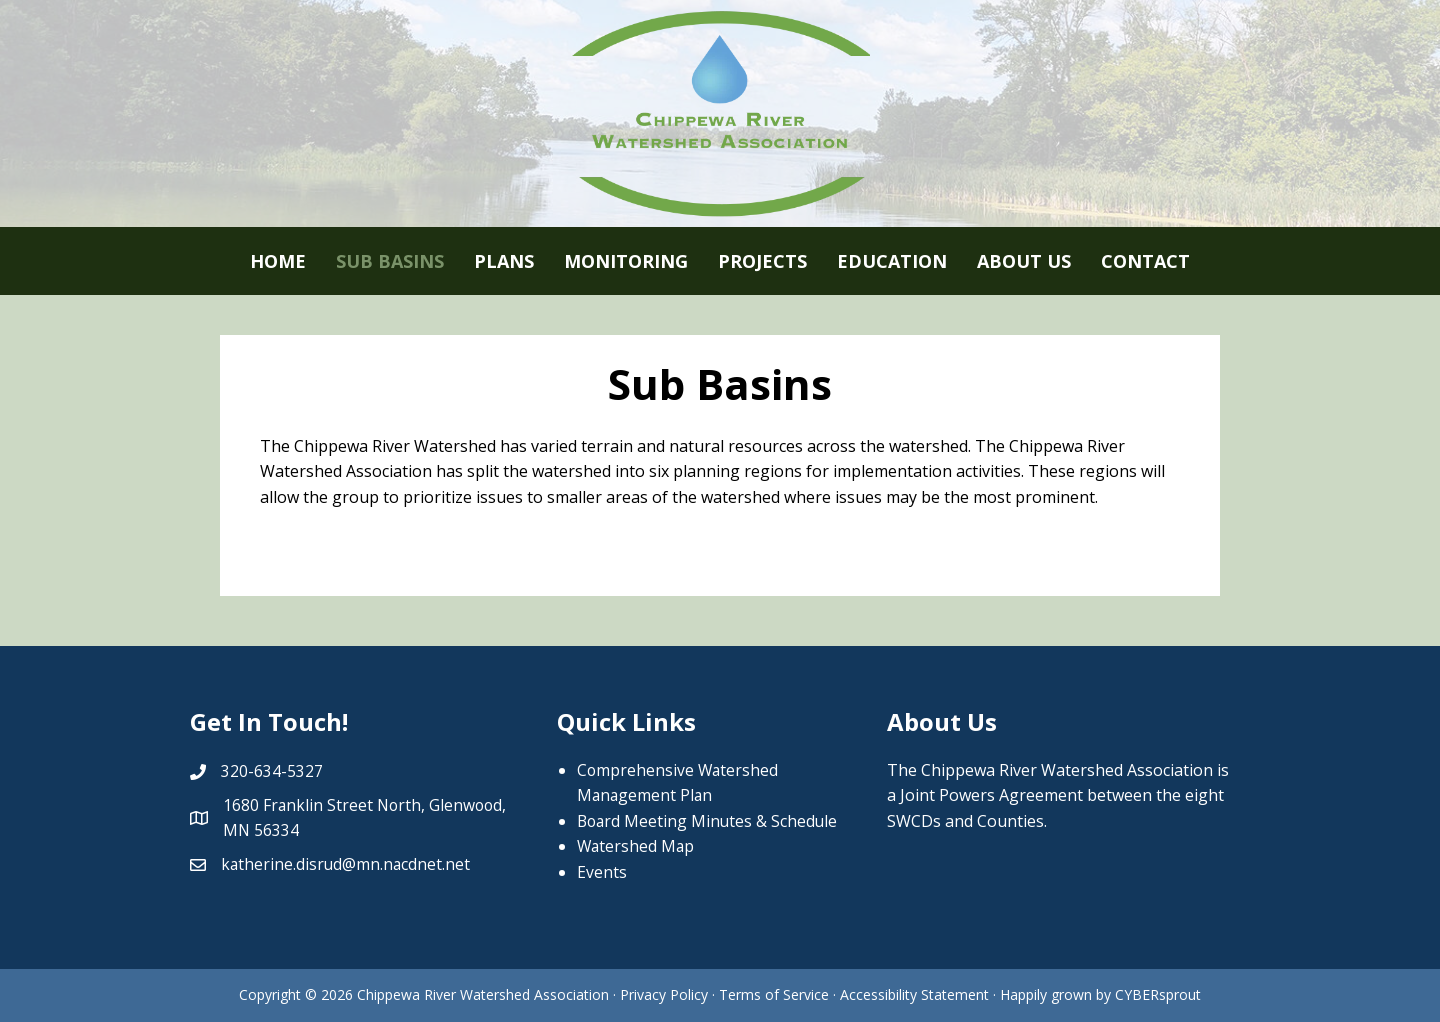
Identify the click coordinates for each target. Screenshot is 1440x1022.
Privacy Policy (664, 994)
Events (602, 872)
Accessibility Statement (914, 994)
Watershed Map (637, 846)
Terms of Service (776, 994)
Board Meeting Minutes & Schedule (709, 821)
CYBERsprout (1158, 994)
